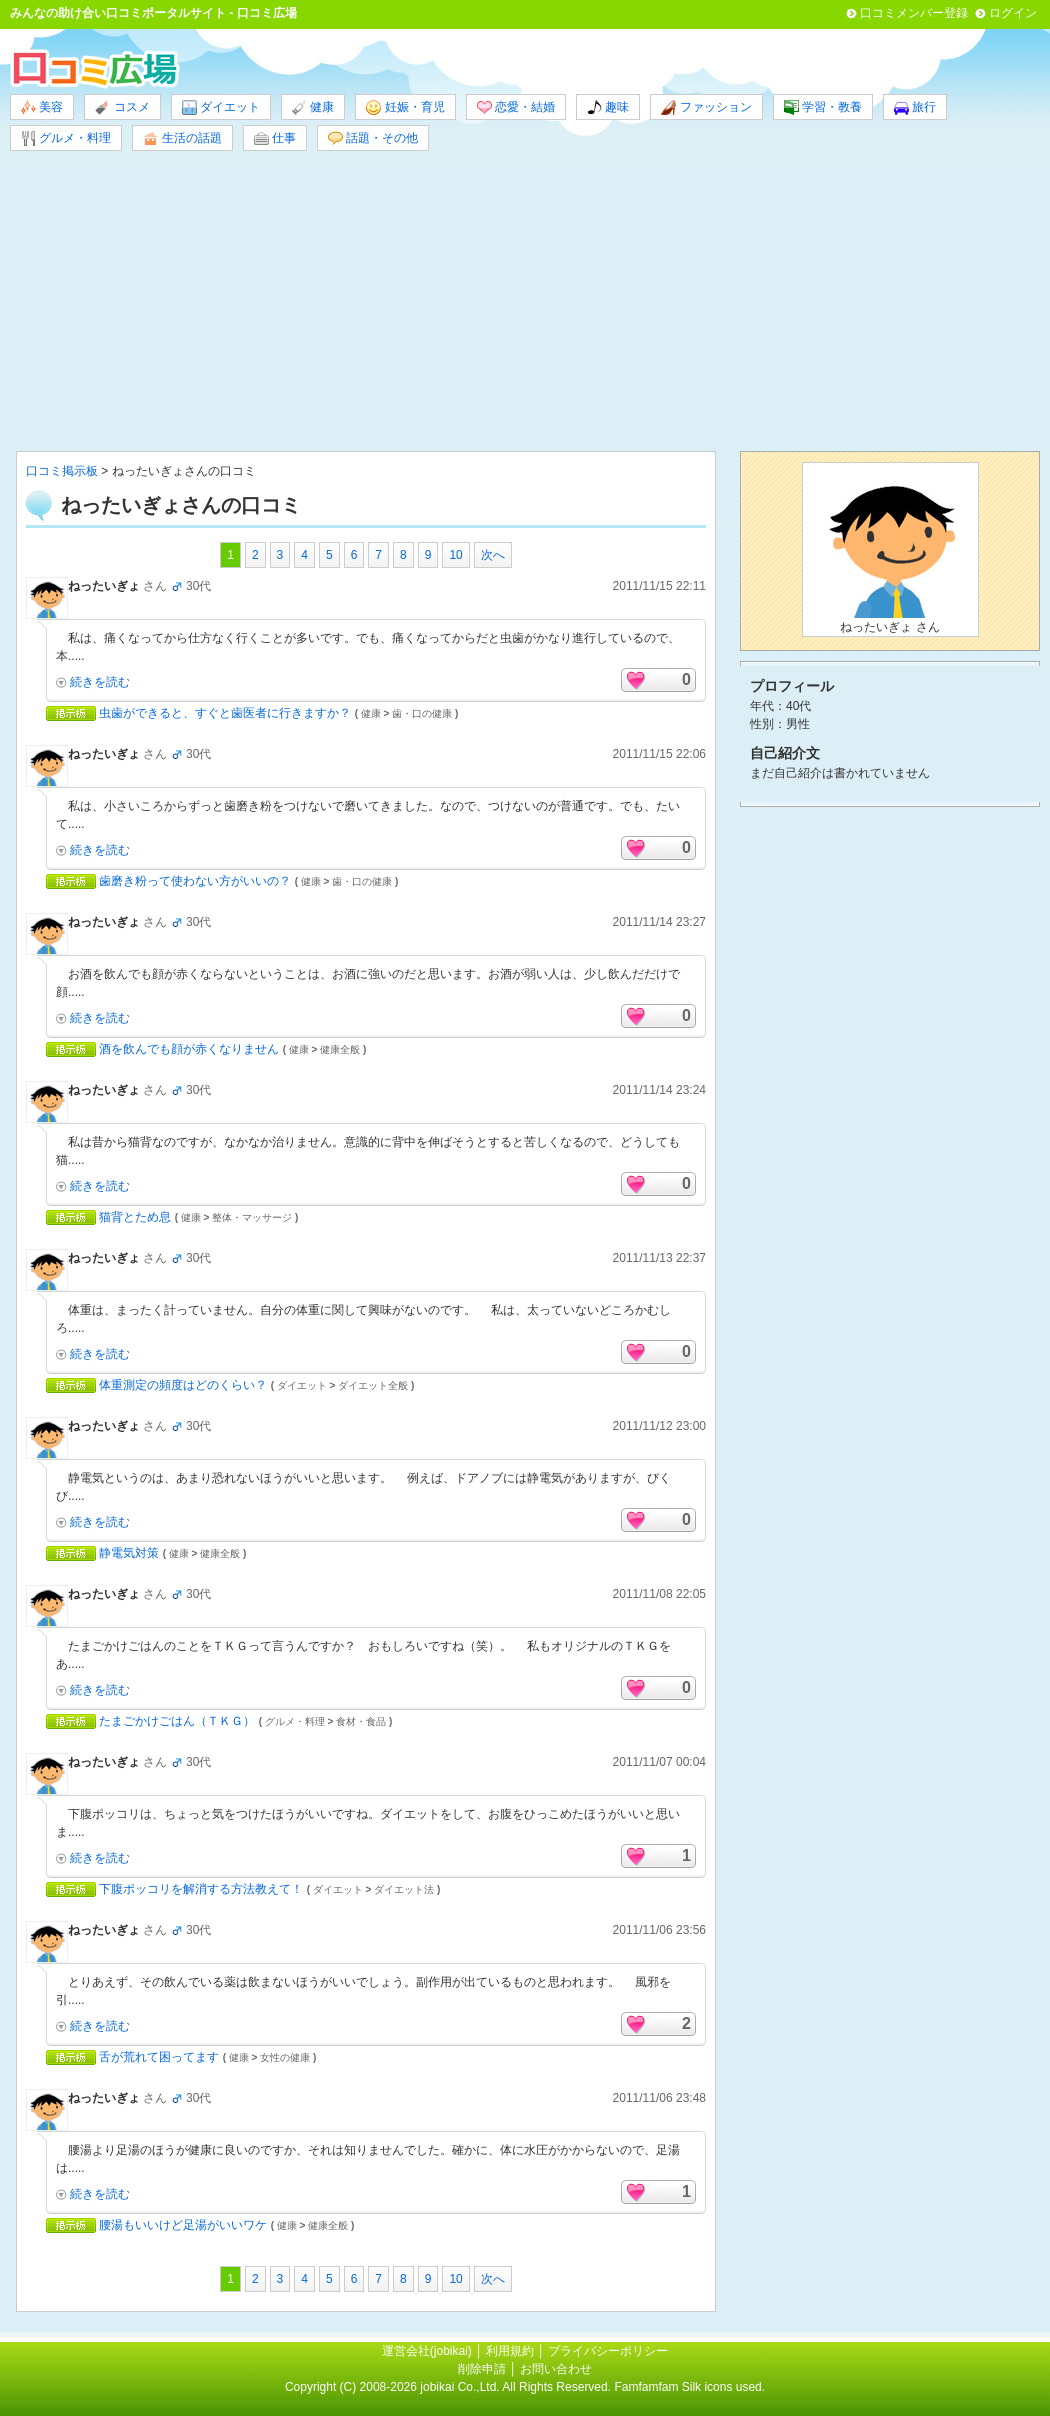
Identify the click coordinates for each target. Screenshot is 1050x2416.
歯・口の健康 (422, 713)
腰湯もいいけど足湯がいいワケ (183, 2225)
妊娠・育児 (405, 107)
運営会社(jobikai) (428, 2351)
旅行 (915, 107)
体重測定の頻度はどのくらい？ (183, 1385)
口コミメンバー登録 (914, 13)
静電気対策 (129, 1553)
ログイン (1013, 13)
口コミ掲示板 (62, 471)
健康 (313, 107)
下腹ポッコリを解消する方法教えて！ (201, 1889)
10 (455, 555)
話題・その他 (373, 138)
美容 (42, 107)
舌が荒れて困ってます (159, 2057)
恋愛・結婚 (516, 107)
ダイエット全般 (373, 1385)
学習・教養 (823, 107)
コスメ (122, 107)
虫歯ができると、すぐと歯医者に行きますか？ (225, 713)
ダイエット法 (404, 1889)
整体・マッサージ (252, 1217)
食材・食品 (361, 1721)
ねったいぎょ (104, 586)
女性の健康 (285, 2057)
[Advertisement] (525, 301)
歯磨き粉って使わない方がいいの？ (195, 881)
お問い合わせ (556, 2369)
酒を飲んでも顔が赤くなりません (189, 1049)
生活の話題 (182, 138)
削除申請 (482, 2369)
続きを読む (100, 682)
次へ (493, 555)
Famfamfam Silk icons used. (689, 2387)
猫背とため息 (135, 1217)
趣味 (608, 107)
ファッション (706, 107)
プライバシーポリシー (608, 2351)
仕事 (275, 138)
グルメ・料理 (66, 138)
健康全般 (340, 1049)
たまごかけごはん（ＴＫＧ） (177, 1721)
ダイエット (221, 107)
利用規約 (510, 2351)
